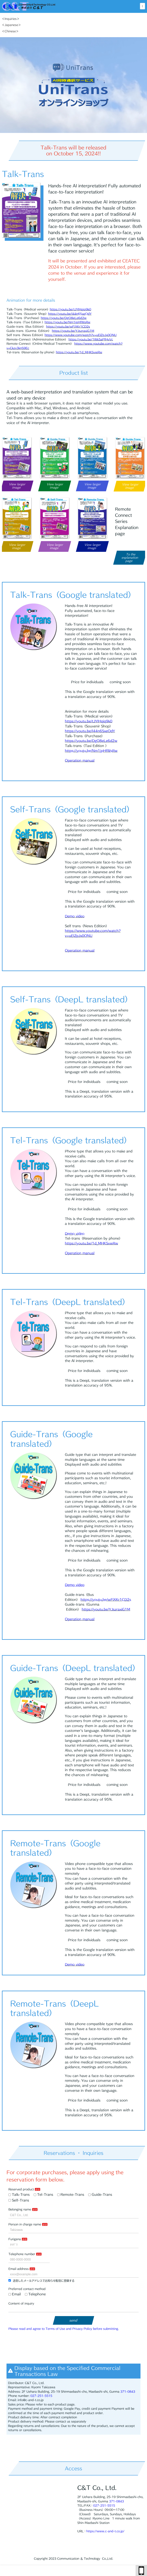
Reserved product (21, 2189)
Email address (18, 2268)
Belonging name (19, 2209)
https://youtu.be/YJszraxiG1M (73, 330)
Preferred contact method (27, 2289)
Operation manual (80, 760)
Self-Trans (18, 2200)
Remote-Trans (70, 2194)
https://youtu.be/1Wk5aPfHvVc (91, 339)
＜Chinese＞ (10, 31)
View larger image (17, 486)
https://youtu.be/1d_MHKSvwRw (79, 352)
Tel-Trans (43, 2194)
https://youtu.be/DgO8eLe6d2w (64, 318)
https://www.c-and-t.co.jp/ (105, 2531)
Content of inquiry (21, 2303)
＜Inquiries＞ (10, 18)
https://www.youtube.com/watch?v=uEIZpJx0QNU (81, 335)
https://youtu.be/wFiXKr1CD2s (68, 326)
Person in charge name (24, 2224)
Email (14, 2294)
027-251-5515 (41, 2395)
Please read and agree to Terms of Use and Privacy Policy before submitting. (63, 2328)
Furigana (14, 2239)
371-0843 (127, 2391)
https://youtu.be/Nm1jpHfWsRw (67, 322)
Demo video (74, 916)
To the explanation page (130, 557)
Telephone (35, 2294)
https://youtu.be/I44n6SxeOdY (69, 313)
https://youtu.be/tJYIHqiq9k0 (70, 309)
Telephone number (21, 2254)
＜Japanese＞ (11, 25)
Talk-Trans (19, 2194)
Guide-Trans (100, 2194)
